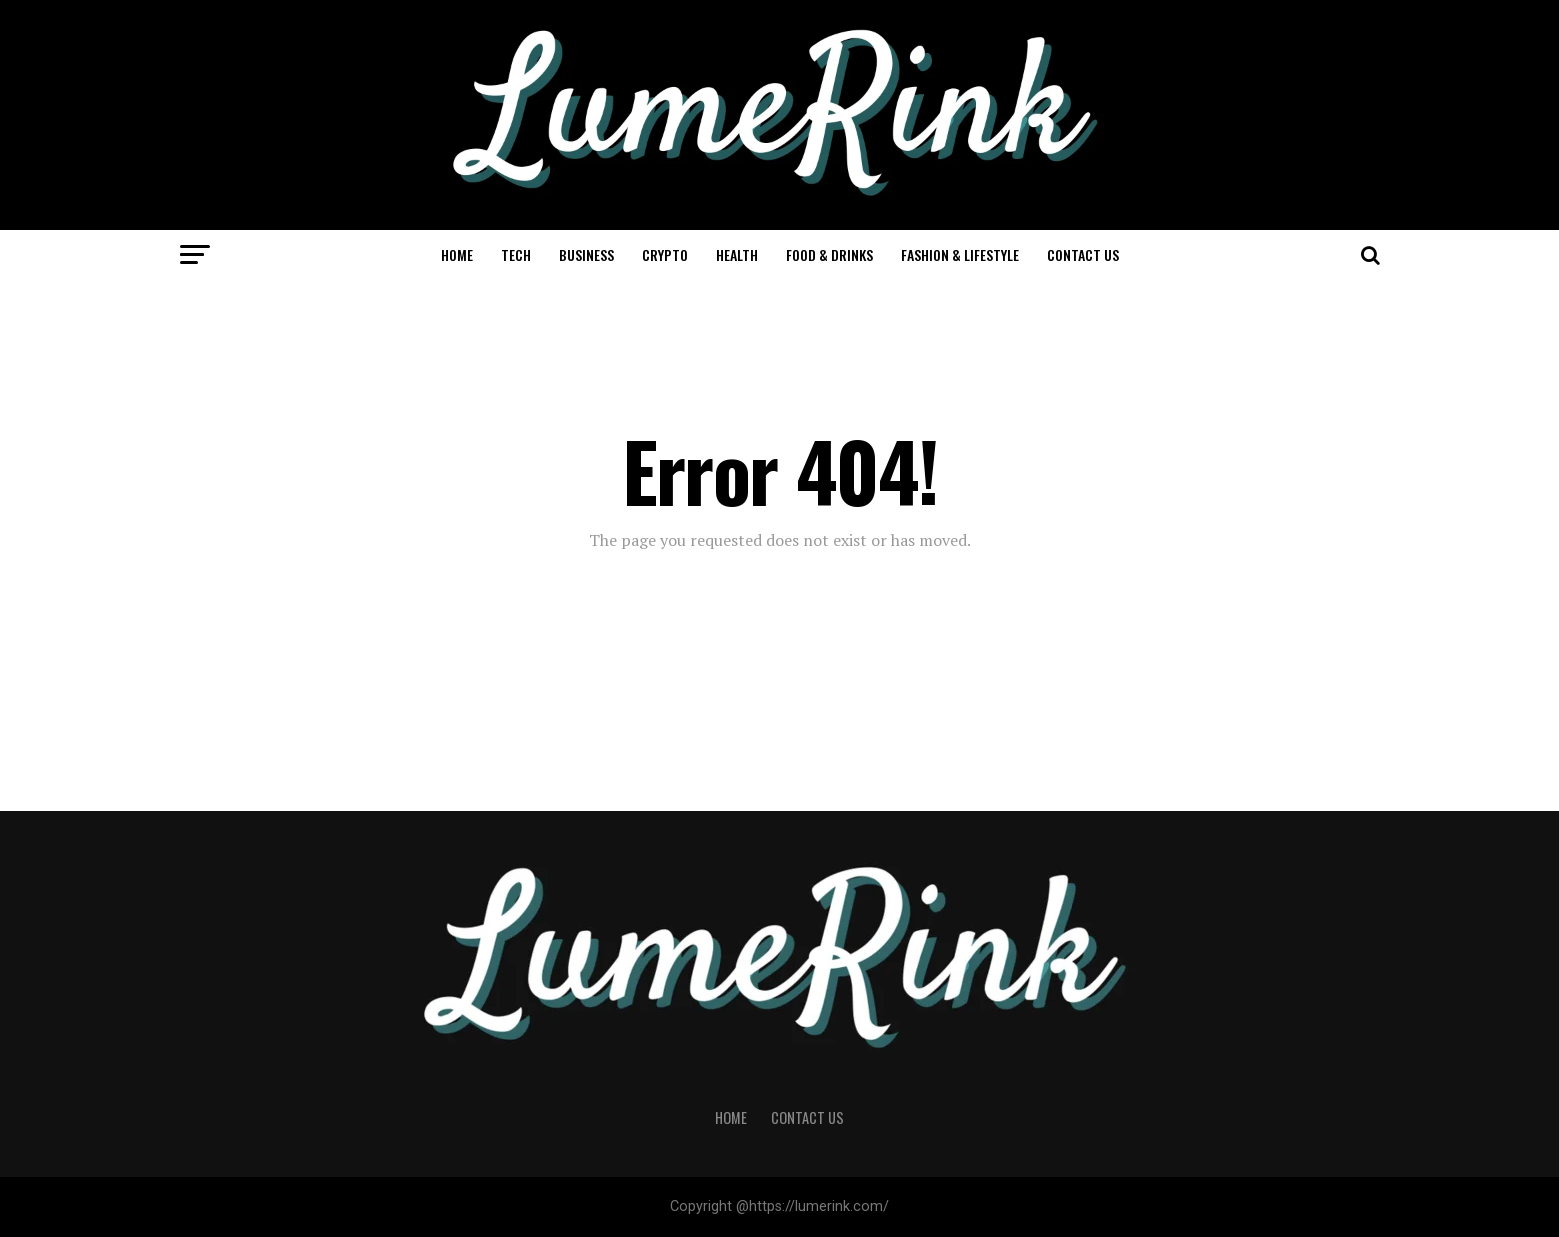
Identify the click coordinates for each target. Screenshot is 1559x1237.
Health (737, 254)
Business (586, 254)
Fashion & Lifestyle (960, 254)
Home (457, 254)
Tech (516, 254)
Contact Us (1083, 254)
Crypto (665, 254)
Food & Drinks (829, 254)
